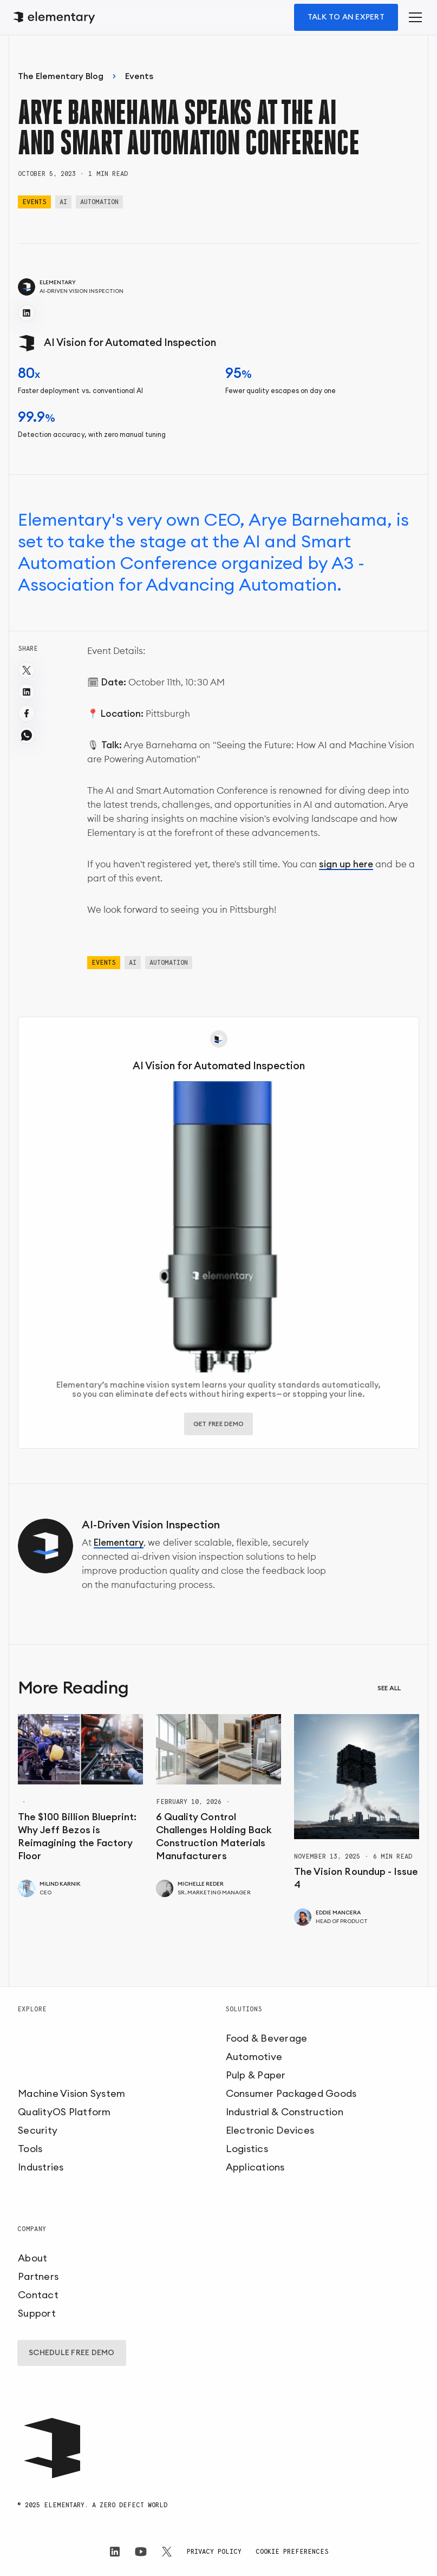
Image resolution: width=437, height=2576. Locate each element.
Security (37, 2130)
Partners (38, 2276)
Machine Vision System (71, 2093)
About (32, 2258)
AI (63, 202)
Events (139, 76)
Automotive (254, 2057)
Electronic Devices (270, 2130)
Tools (30, 2149)
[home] (56, 17)
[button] (413, 17)
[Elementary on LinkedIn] (114, 2552)
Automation (99, 202)
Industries (41, 2167)
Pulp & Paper (256, 2075)
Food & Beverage (267, 2038)
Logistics (247, 2149)
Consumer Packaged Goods (291, 2093)
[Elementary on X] (166, 2552)
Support (37, 2313)
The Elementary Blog (60, 76)
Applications (255, 2167)
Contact (38, 2295)
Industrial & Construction (284, 2112)
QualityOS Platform (64, 2112)
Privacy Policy (214, 2551)
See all (389, 1688)
